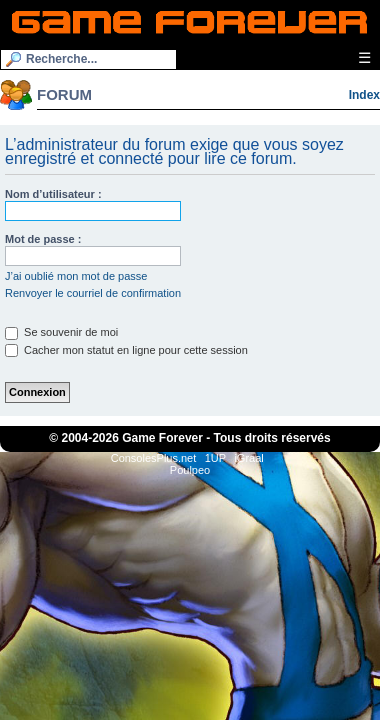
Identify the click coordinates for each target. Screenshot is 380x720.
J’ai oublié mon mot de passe (76, 276)
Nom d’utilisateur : (53, 194)
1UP (215, 458)
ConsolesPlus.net (154, 458)
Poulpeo (190, 470)
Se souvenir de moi (61, 332)
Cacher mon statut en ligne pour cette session (126, 350)
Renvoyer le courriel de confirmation (93, 293)
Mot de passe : (43, 239)
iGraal (248, 458)
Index (364, 95)
